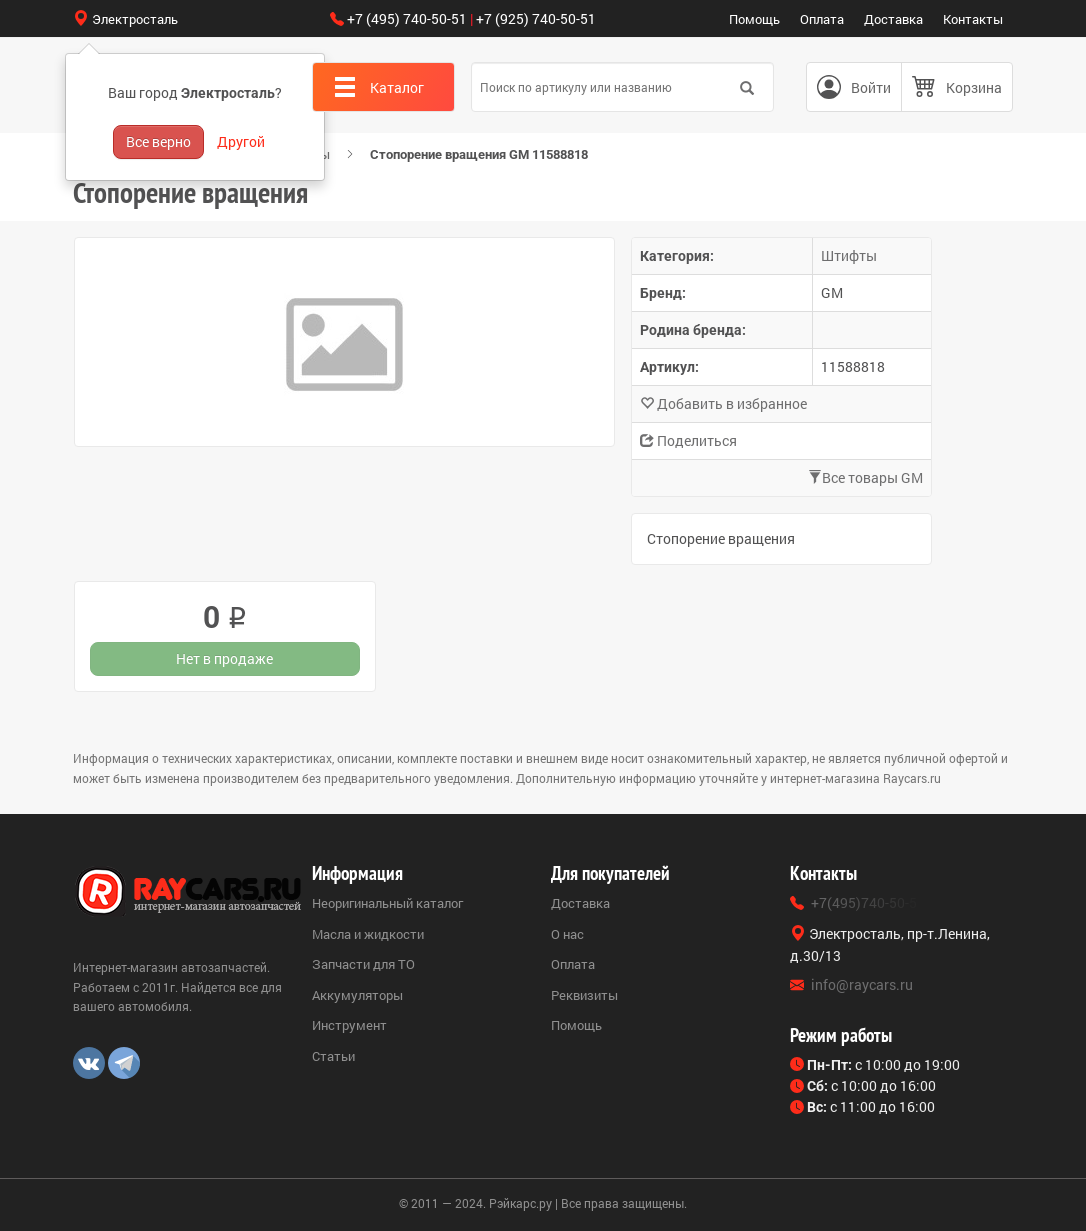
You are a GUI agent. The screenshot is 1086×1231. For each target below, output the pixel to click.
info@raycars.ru (862, 984)
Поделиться (688, 440)
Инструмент (349, 1025)
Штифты (849, 255)
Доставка (893, 19)
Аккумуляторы (357, 995)
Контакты (973, 19)
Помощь (754, 19)
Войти (871, 87)
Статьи (333, 1056)
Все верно (158, 141)
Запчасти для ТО (363, 964)
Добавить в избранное (723, 403)
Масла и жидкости (368, 934)
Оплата (822, 19)
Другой (241, 141)
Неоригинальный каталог (387, 903)
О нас (567, 934)
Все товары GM (865, 477)
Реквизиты (584, 995)
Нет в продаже (224, 658)
